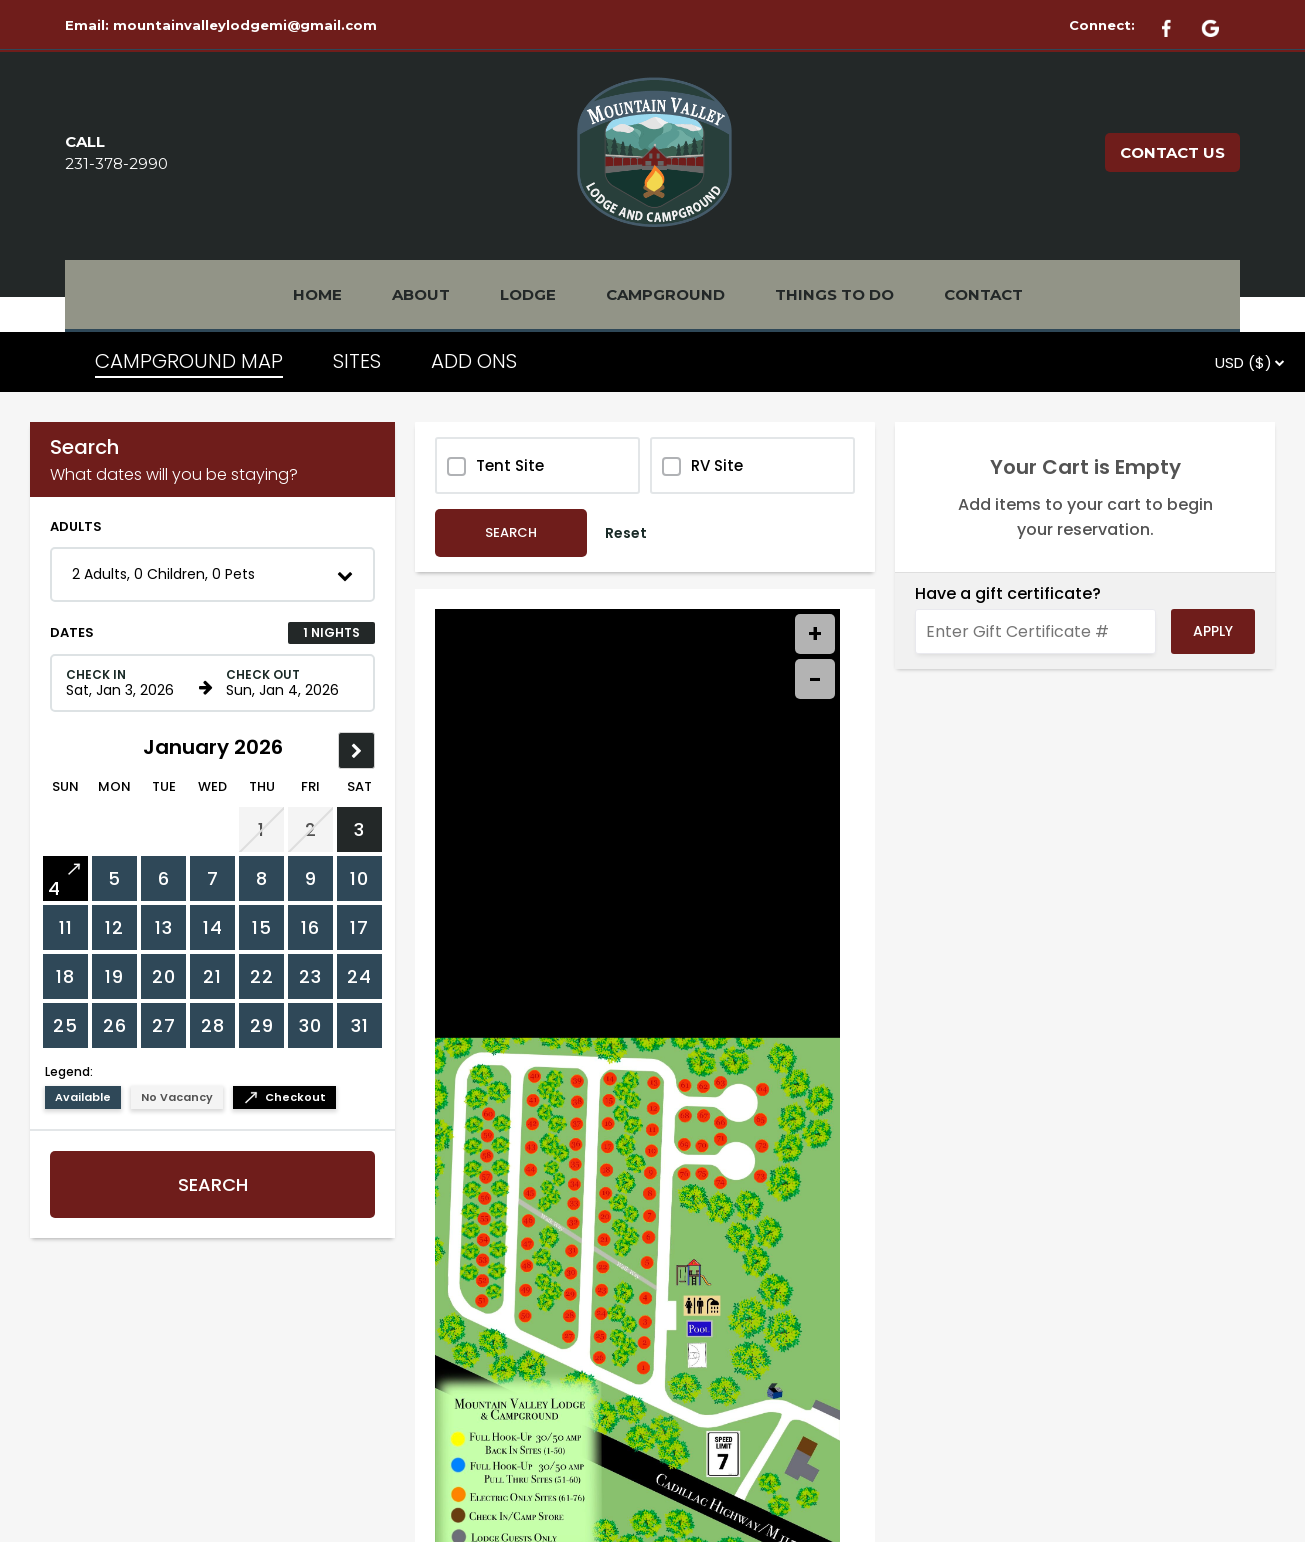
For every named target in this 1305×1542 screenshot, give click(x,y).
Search (213, 1184)
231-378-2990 (116, 163)
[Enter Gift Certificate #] (1035, 631)
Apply (1213, 631)
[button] (212, 574)
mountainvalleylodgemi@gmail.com (245, 25)
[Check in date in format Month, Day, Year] (129, 683)
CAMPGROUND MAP (189, 361)
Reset (626, 533)
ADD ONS (474, 361)
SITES (357, 361)
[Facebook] (1178, 25)
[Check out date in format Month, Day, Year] (289, 683)
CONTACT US (1172, 152)
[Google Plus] (1220, 25)
